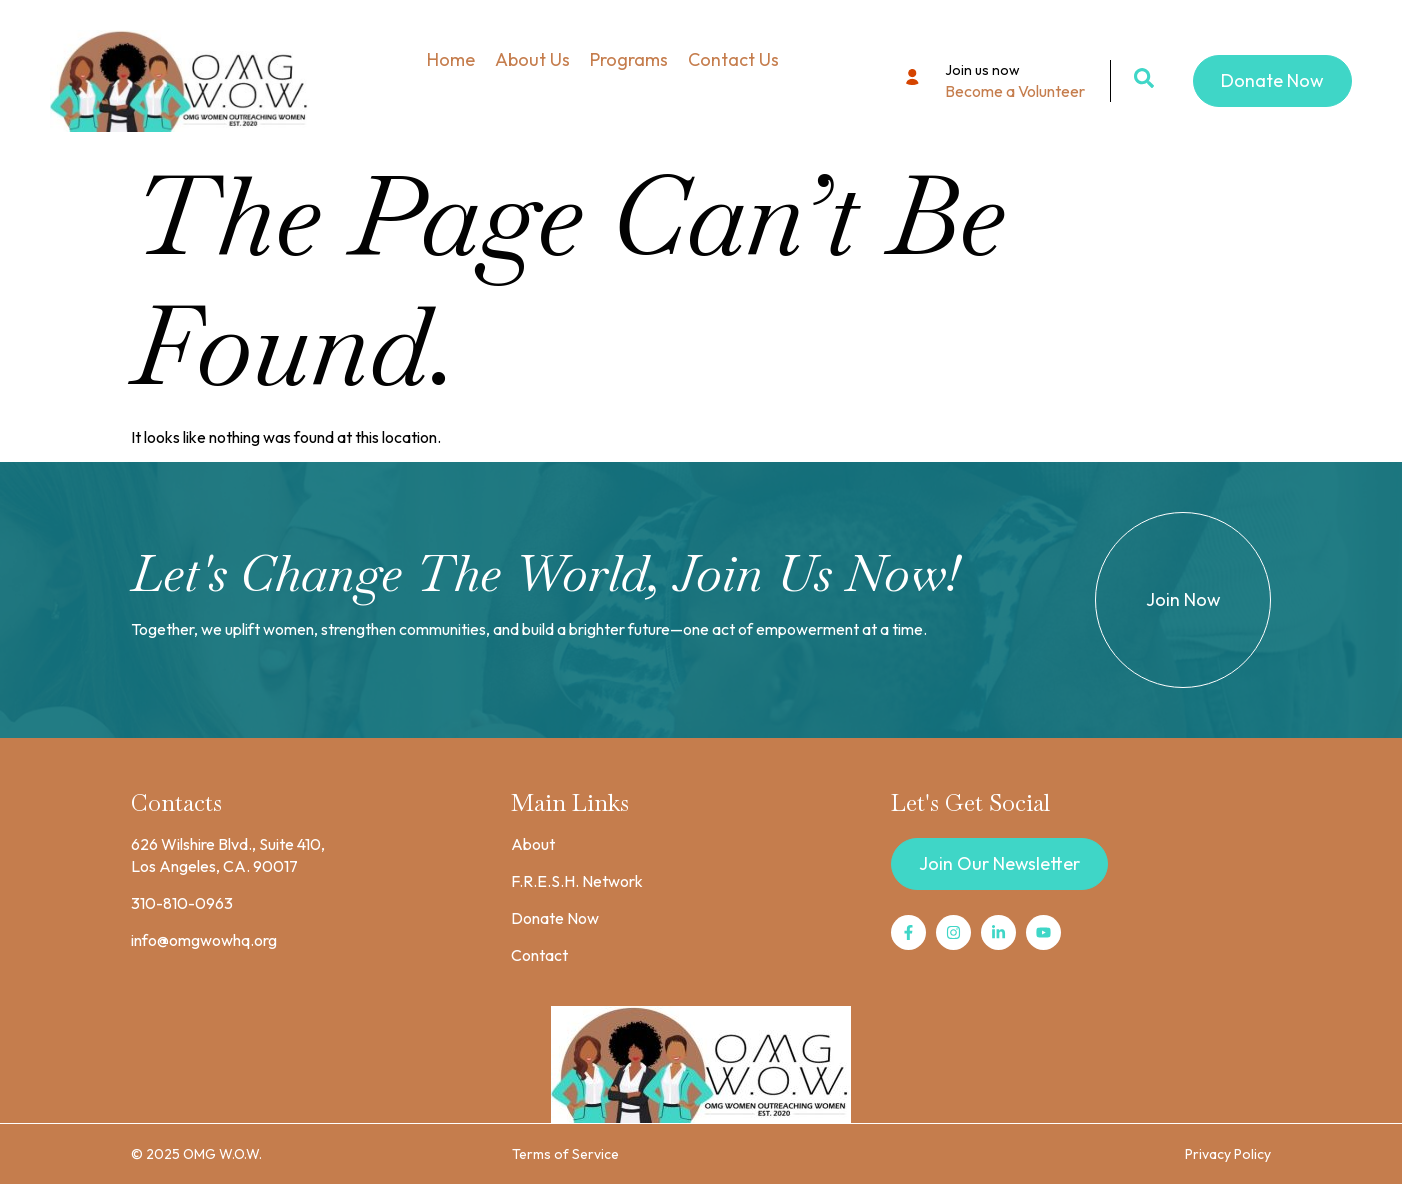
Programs (629, 59)
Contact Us (733, 59)
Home (451, 59)
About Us (532, 59)
